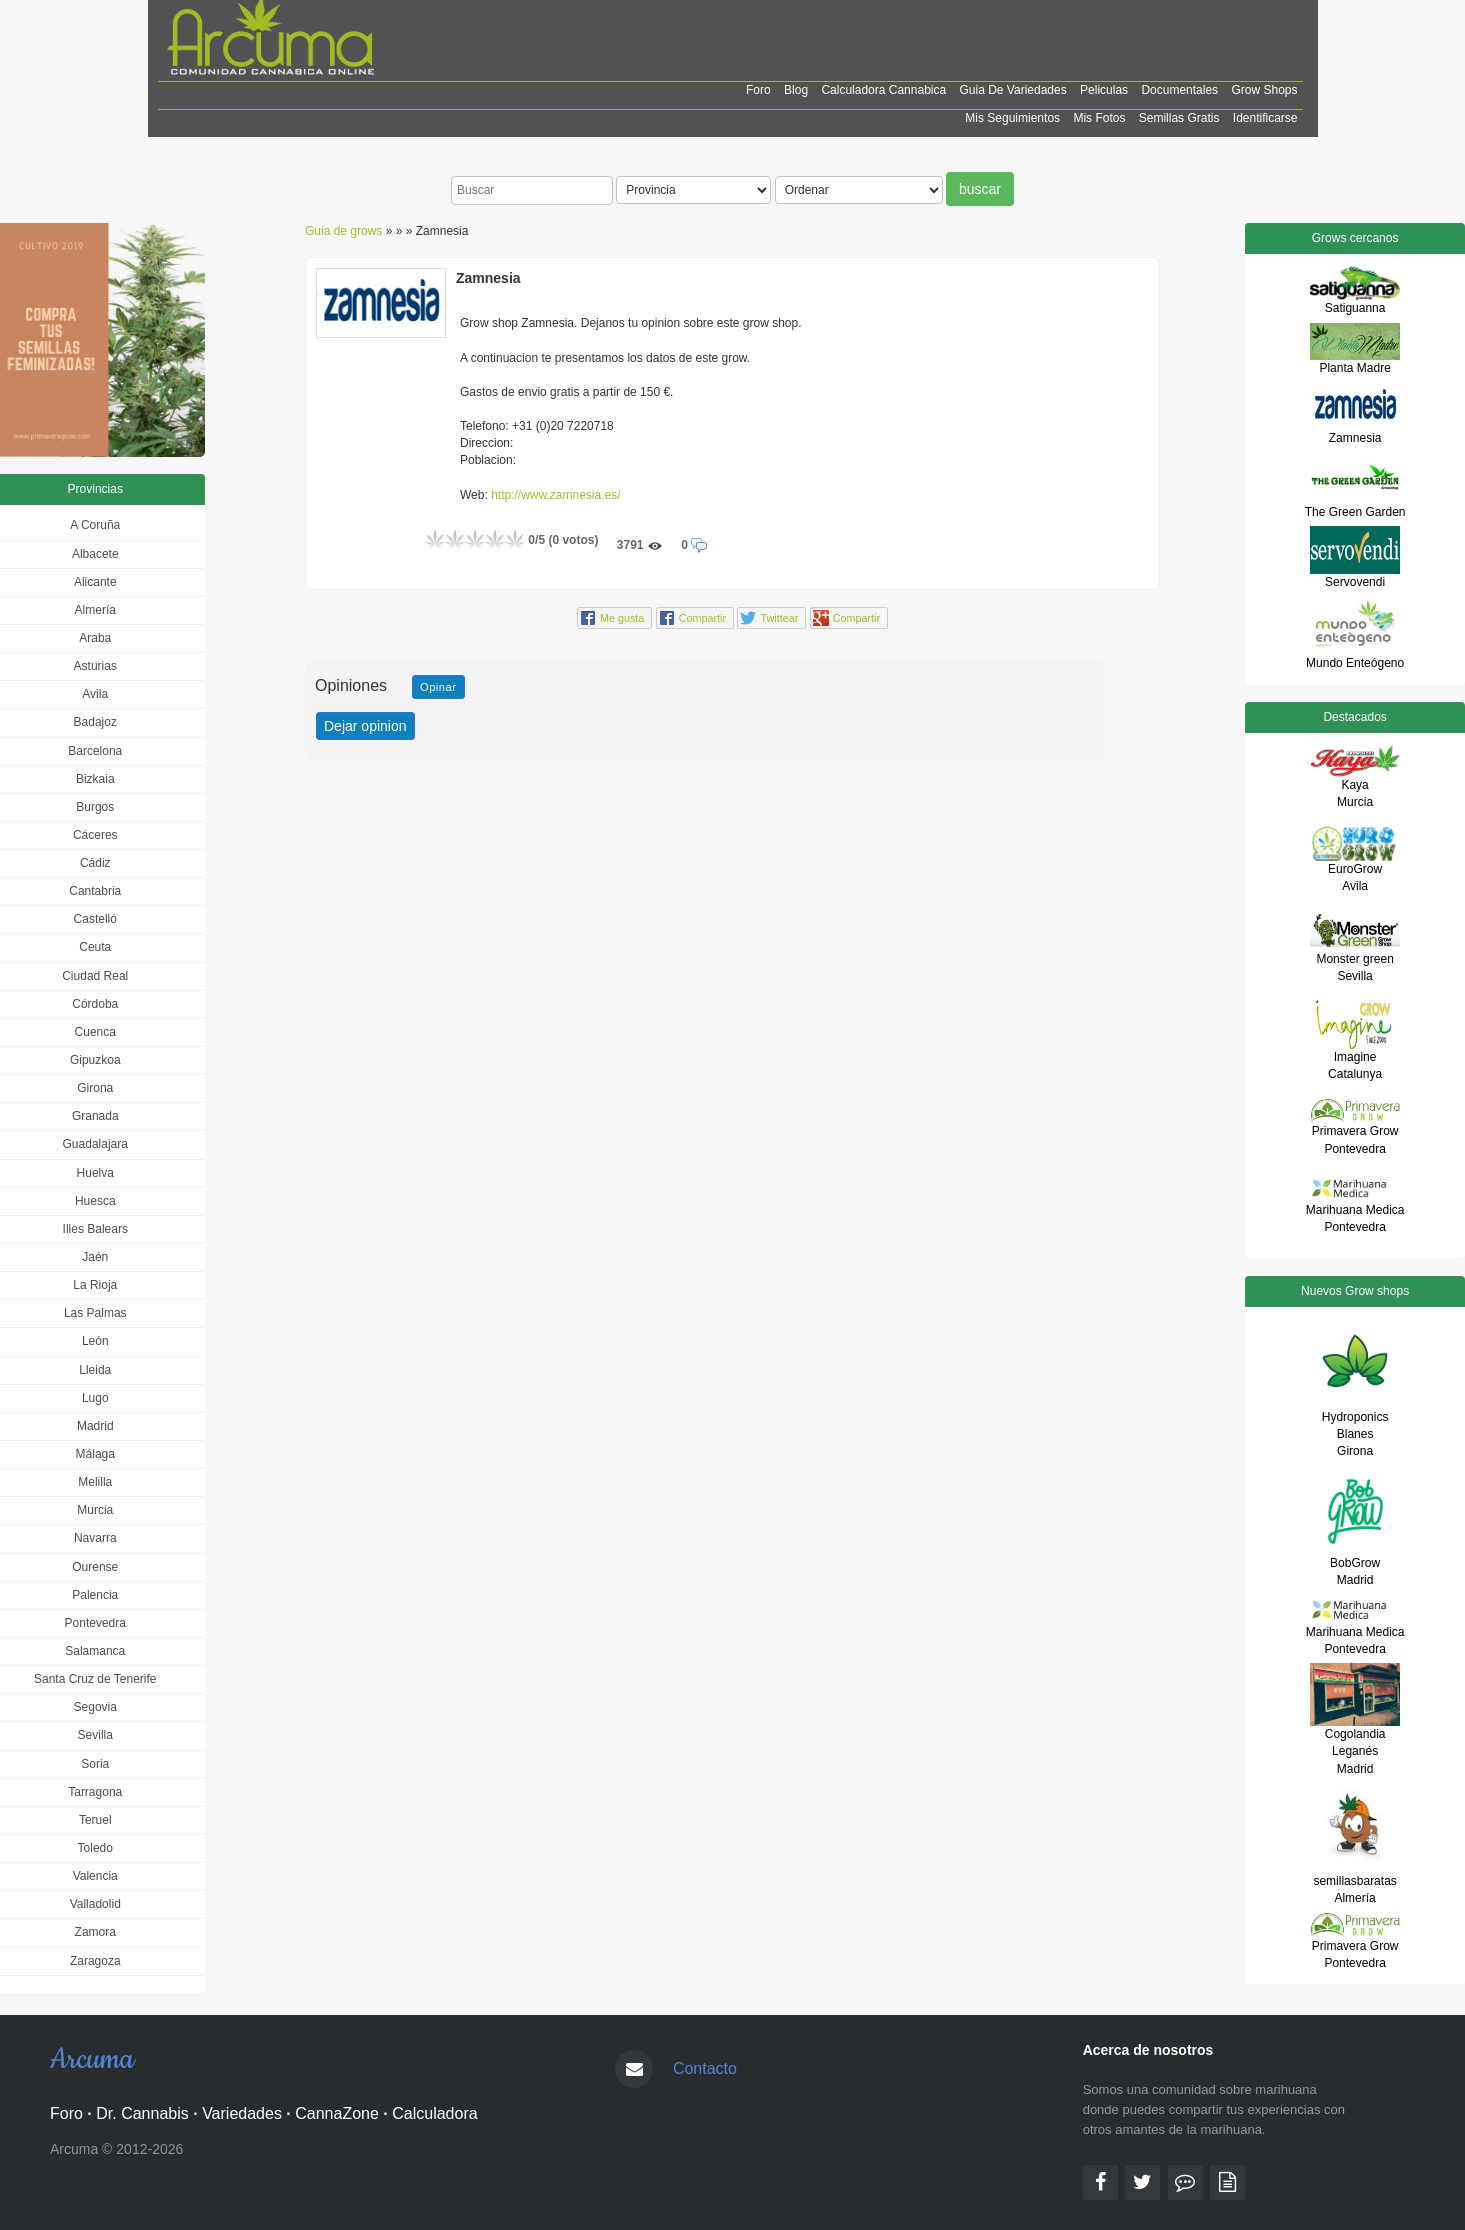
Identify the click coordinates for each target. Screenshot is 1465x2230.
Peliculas (1104, 90)
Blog (796, 90)
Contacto (705, 2068)
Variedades (242, 2113)
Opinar (438, 687)
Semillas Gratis (1179, 118)
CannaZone (337, 2113)
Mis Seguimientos (1012, 118)
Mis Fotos (1099, 118)
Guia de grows (343, 231)
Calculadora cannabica (883, 90)
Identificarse (1265, 118)
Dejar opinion (365, 726)
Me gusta (622, 618)
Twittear (779, 618)
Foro (758, 90)
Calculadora (434, 2113)
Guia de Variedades (1013, 90)
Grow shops (1264, 90)
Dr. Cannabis (142, 2113)
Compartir (702, 618)
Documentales (1179, 90)
